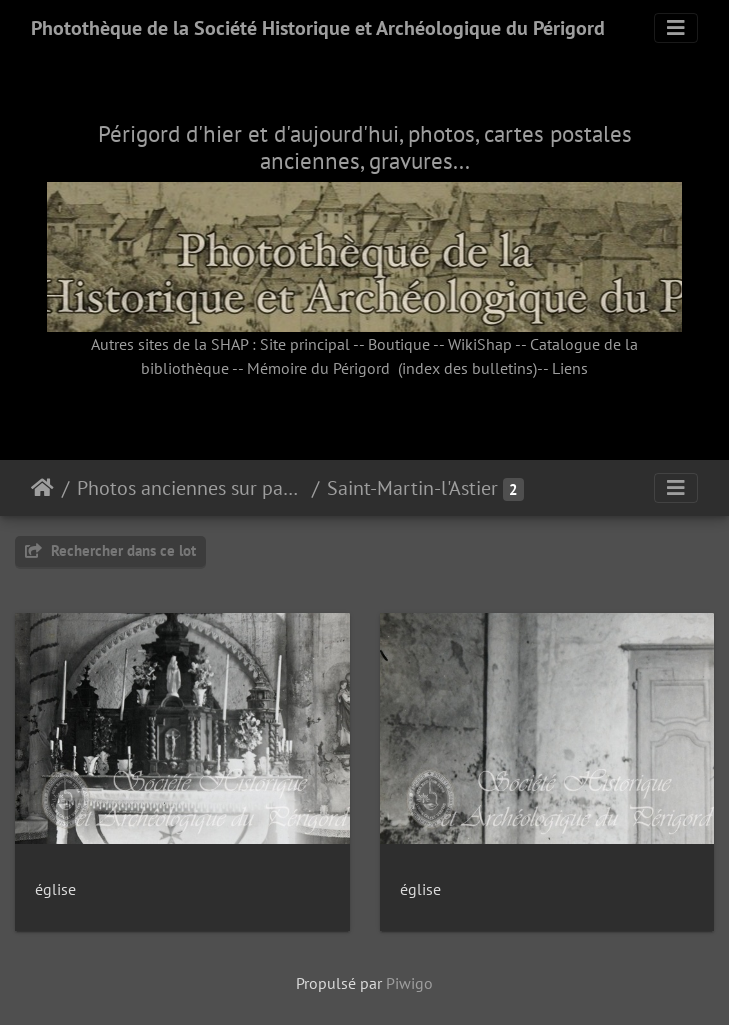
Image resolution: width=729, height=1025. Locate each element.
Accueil (42, 488)
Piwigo (409, 983)
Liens (570, 368)
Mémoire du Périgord (318, 368)
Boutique (399, 344)
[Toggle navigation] (676, 28)
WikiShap (480, 344)
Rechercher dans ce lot (110, 550)
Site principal (305, 344)
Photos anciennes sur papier (190, 488)
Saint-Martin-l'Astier (412, 488)
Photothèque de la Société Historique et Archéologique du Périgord (318, 28)
